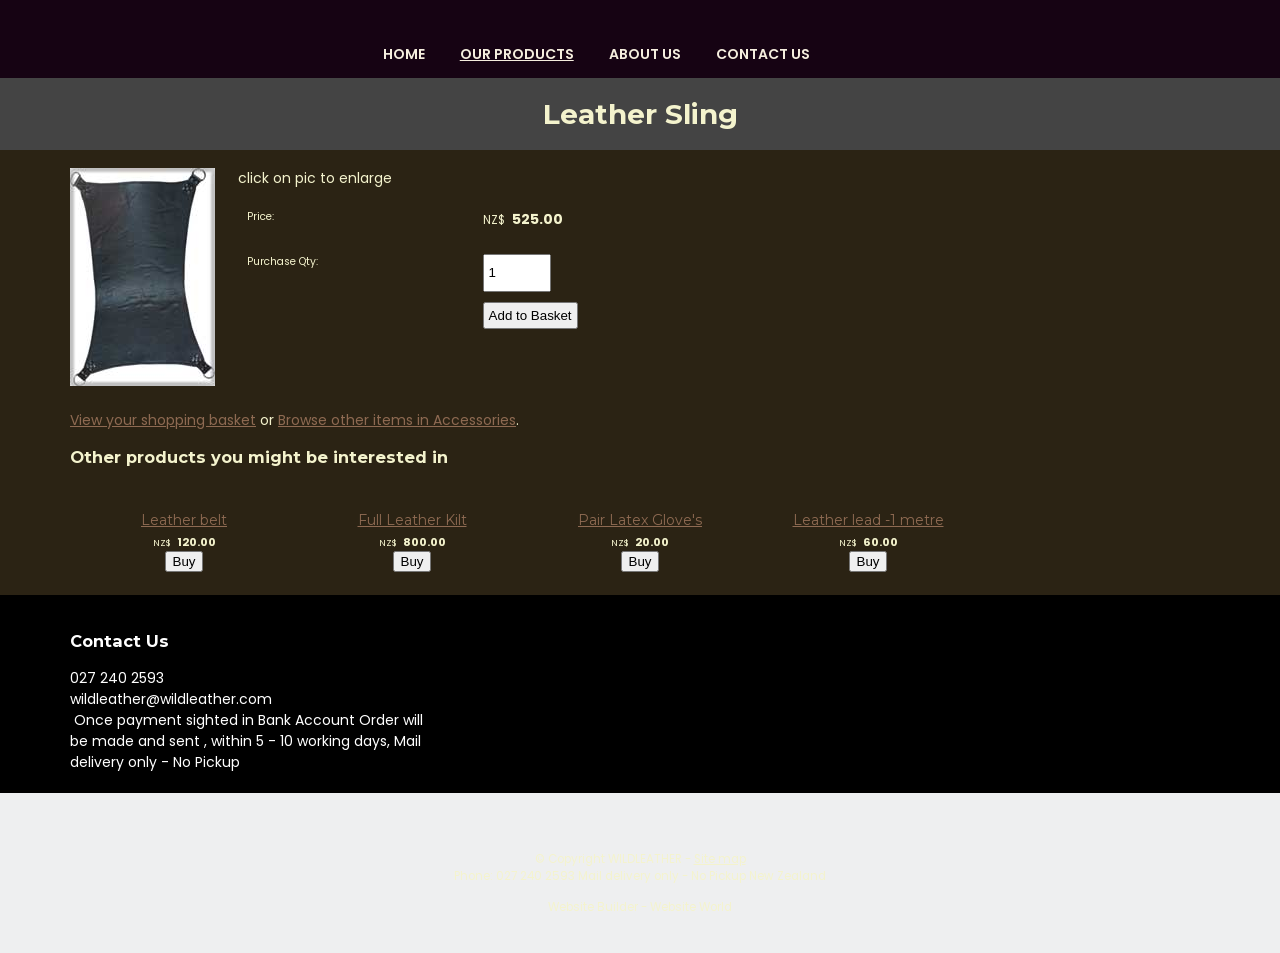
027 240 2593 (117, 678)
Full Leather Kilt (412, 520)
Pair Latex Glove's (640, 520)
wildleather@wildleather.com (171, 699)
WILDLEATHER (645, 859)
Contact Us (763, 54)
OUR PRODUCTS (517, 54)
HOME (404, 54)
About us (645, 54)
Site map (720, 859)
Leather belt (184, 520)
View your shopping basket (163, 420)
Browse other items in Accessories (397, 420)
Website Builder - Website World (640, 907)
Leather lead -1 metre (868, 520)
